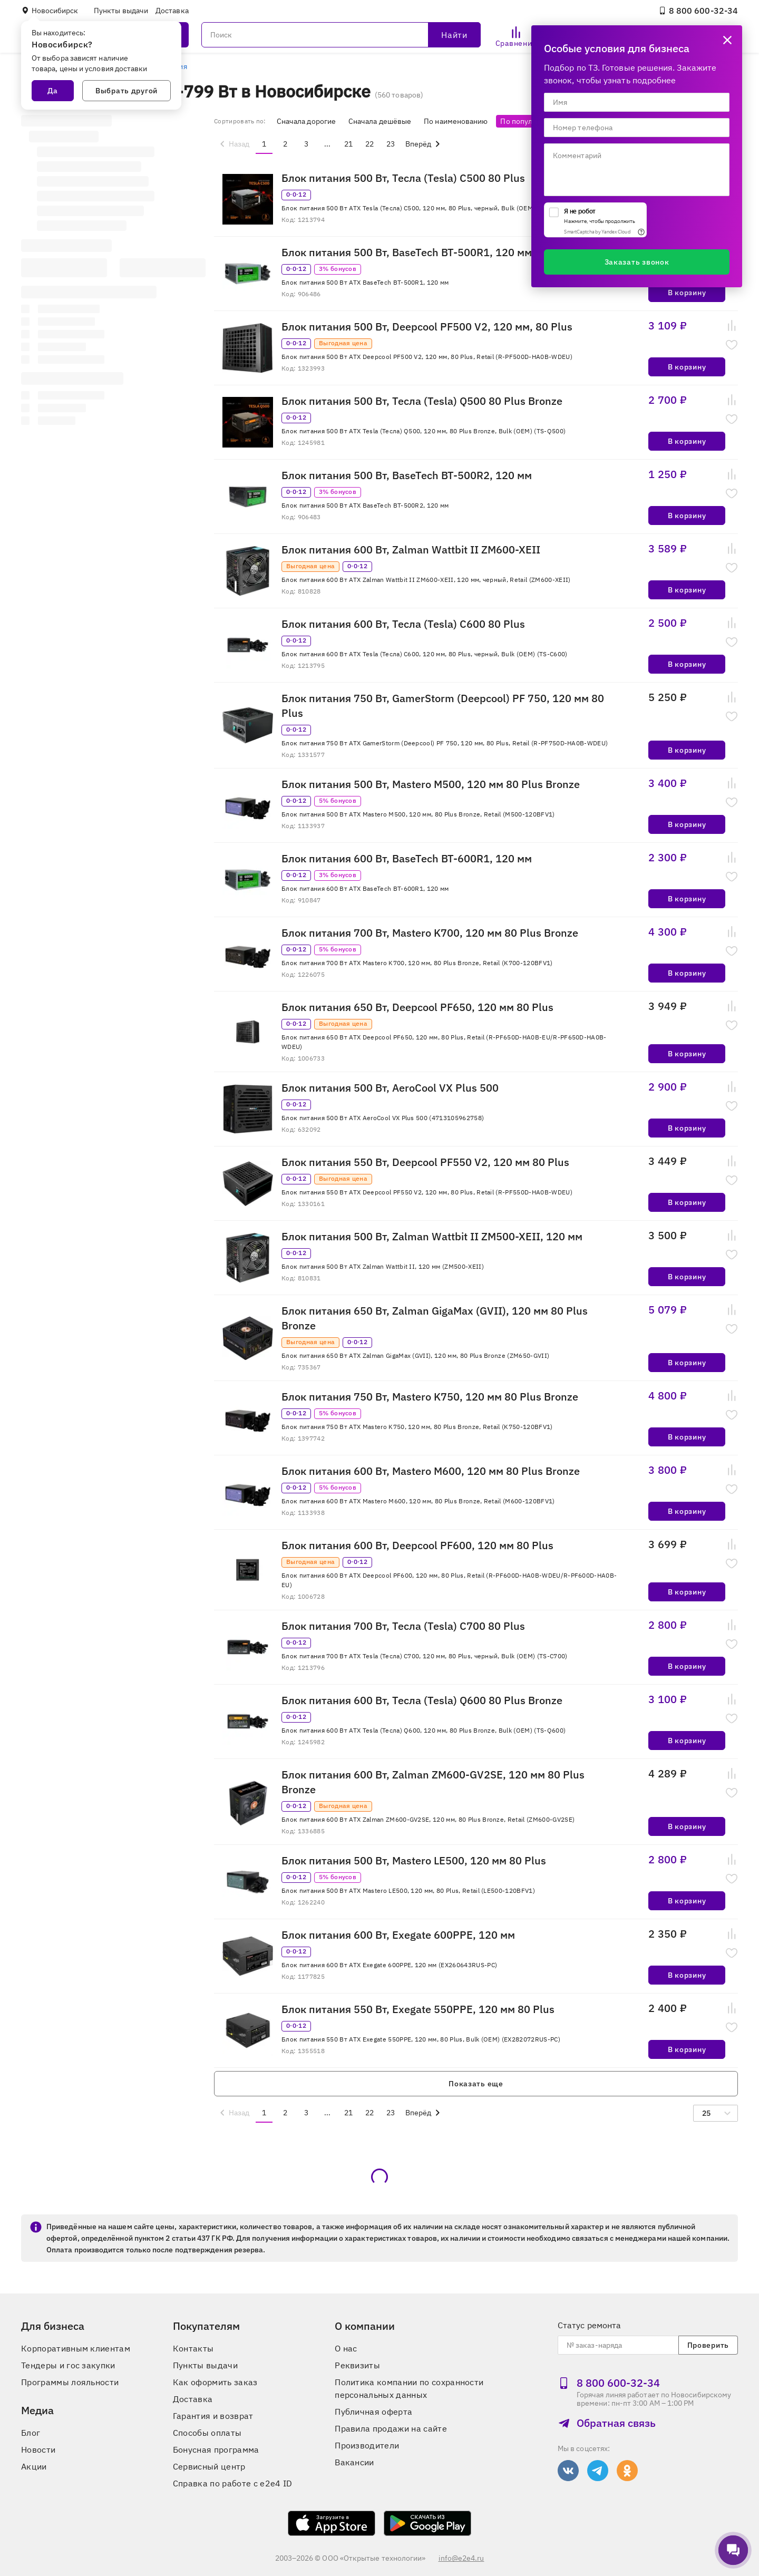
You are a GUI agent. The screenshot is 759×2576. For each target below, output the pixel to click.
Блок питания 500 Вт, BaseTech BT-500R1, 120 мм (406, 252)
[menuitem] (232, 144)
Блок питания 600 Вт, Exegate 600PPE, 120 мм (398, 1935)
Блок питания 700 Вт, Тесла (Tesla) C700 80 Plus (403, 1626)
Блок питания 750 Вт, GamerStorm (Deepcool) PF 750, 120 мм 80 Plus (442, 705)
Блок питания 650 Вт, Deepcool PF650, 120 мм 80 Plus (417, 1007)
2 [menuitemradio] (285, 144)
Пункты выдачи (121, 10)
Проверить (708, 2345)
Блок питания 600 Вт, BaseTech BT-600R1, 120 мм (406, 858)
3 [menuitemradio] (306, 144)
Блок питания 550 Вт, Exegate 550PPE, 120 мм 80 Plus (417, 2009)
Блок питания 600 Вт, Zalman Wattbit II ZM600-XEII (410, 549)
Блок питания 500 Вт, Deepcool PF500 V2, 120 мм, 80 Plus (426, 326)
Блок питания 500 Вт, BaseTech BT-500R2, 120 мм (406, 475)
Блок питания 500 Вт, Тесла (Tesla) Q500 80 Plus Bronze (421, 401)
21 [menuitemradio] (348, 144)
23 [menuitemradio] (390, 144)
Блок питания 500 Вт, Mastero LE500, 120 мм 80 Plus (413, 1860)
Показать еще (476, 2083)
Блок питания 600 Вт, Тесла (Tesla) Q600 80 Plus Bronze (421, 1700)
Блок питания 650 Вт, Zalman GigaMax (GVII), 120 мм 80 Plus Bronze (434, 1318)
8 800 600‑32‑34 (698, 10)
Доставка (172, 10)
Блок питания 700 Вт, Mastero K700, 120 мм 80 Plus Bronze (429, 933)
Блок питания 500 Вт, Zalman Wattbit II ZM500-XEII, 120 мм (431, 1236)
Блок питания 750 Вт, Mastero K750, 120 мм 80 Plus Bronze (429, 1396)
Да (52, 90)
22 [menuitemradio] (369, 144)
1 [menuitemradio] (264, 144)
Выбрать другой (126, 90)
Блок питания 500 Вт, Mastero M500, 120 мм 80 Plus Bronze (430, 784)
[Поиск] (341, 34)
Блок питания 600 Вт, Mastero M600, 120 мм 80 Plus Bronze (430, 1471)
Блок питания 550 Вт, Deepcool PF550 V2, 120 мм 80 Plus (425, 1162)
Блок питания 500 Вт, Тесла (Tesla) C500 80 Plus (403, 178)
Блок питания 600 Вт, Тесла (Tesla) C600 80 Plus (403, 624)
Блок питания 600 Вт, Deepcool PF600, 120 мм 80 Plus (417, 1545)
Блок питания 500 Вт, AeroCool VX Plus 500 (390, 1088)
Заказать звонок (637, 262)
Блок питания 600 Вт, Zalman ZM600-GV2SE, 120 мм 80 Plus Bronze (433, 1781)
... (327, 144)
